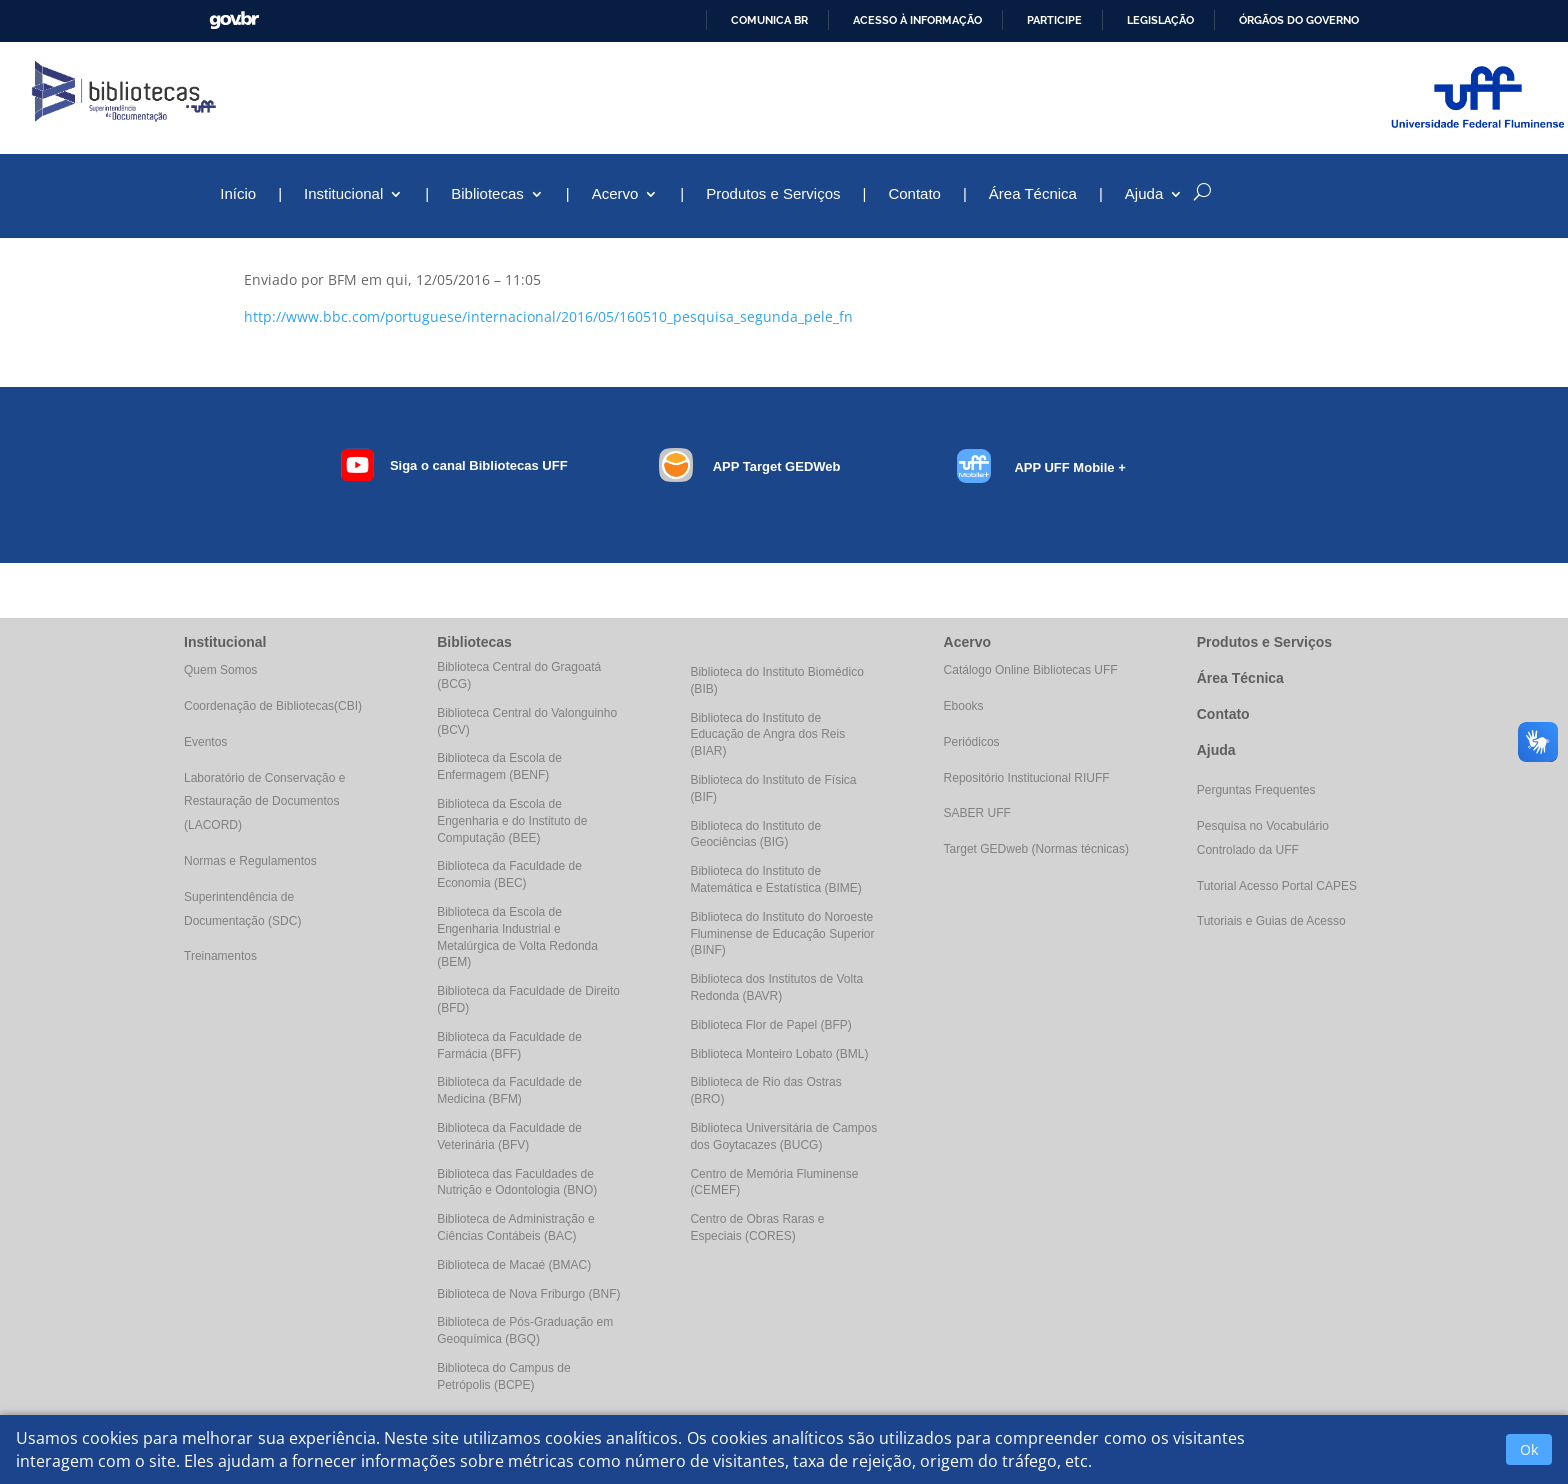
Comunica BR (769, 20)
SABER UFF (977, 813)
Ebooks (964, 706)
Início (238, 194)
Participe (1054, 20)
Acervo (615, 194)
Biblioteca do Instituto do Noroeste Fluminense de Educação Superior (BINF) (782, 934)
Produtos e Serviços (773, 194)
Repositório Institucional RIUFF (1027, 778)
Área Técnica (1033, 194)
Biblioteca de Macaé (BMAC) (514, 1265)
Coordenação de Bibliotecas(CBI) (273, 706)
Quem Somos (220, 670)
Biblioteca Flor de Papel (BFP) (770, 1025)
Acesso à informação (917, 20)
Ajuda (1144, 194)
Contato (914, 194)
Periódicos (972, 742)
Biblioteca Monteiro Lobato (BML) (779, 1054)
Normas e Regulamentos (250, 861)
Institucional (343, 194)
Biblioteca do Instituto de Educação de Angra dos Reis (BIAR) (767, 735)
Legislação (1160, 20)
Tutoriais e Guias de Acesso (1271, 921)
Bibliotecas (487, 194)
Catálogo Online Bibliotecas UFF (1031, 670)
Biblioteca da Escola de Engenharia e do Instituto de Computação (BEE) (512, 821)
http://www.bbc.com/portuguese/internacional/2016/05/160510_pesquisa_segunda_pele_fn (548, 316)
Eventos (205, 742)
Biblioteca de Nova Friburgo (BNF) (528, 1294)
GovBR (234, 20)
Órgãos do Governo (1299, 20)
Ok (1529, 1449)
